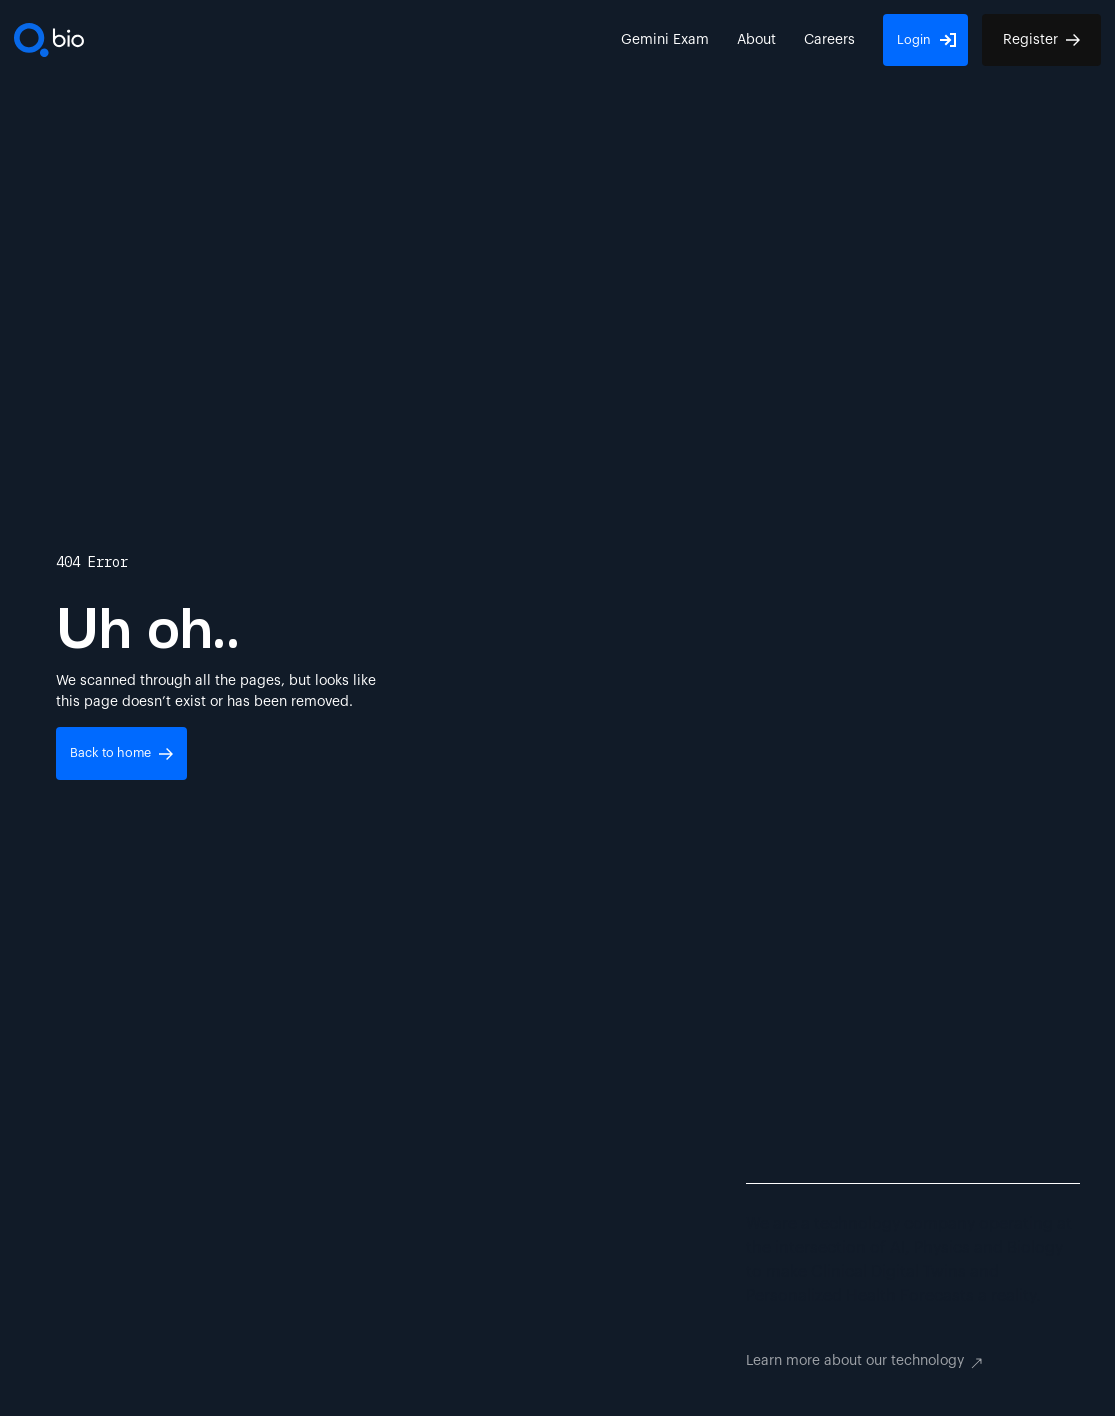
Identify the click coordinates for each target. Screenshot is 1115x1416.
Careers (829, 40)
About (756, 40)
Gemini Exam (665, 40)
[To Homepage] (49, 40)
